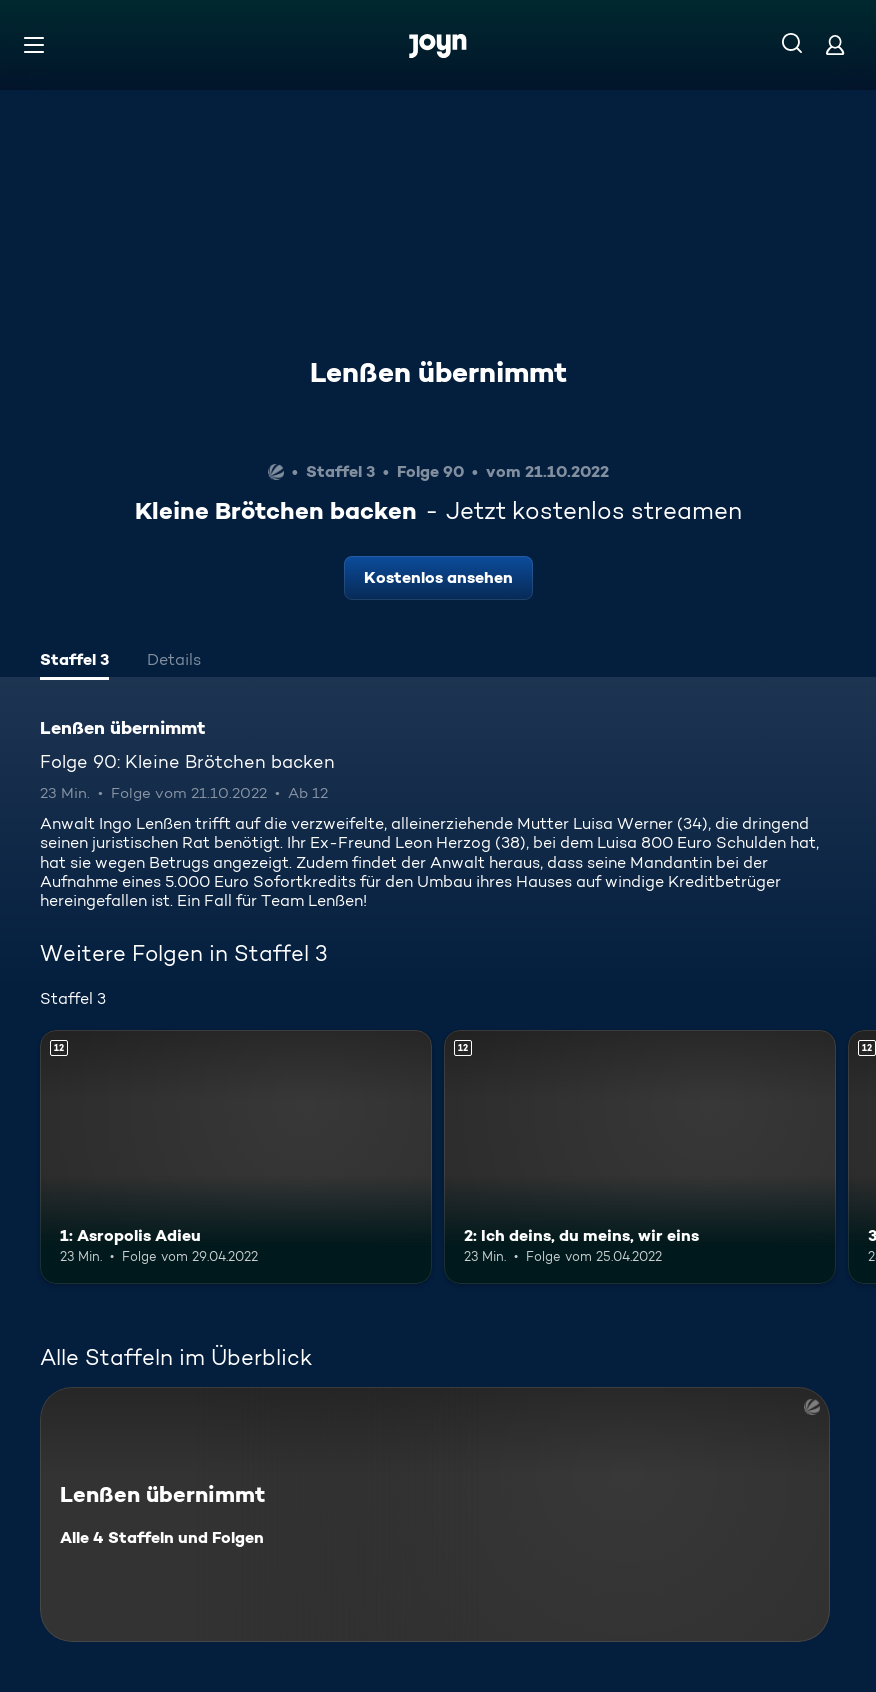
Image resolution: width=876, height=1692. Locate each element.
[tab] (74, 662)
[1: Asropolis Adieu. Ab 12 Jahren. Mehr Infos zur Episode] (236, 1157)
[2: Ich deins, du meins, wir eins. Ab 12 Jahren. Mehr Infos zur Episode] (640, 1157)
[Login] (835, 44)
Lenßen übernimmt (438, 372)
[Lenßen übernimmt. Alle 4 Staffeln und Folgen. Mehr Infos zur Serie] (435, 1514)
